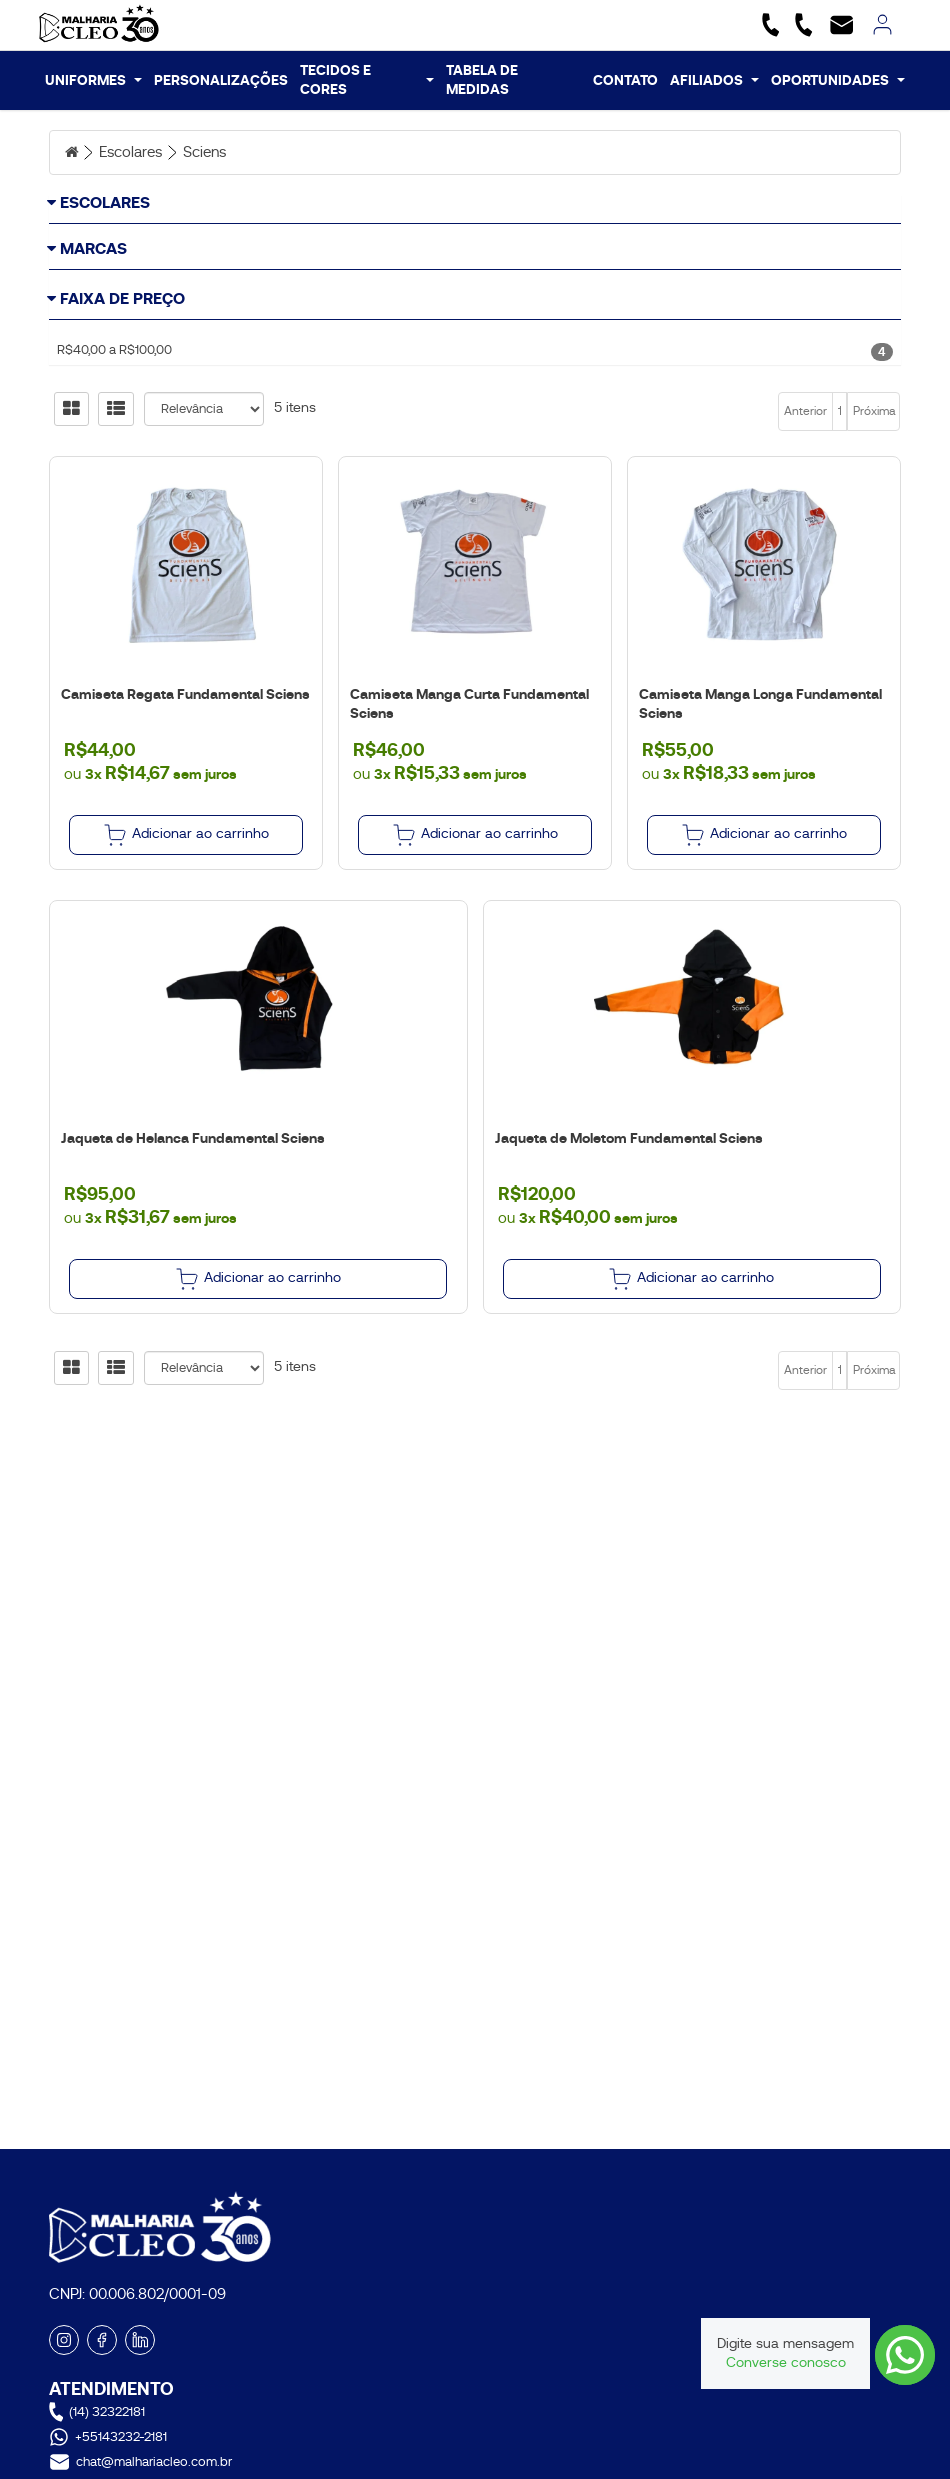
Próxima (874, 610)
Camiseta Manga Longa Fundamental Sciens (757, 902)
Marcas (93, 318)
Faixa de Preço (122, 434)
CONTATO (625, 80)
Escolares (135, 152)
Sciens (215, 152)
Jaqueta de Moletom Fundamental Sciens (626, 1337)
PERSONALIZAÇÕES (221, 80)
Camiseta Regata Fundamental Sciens (182, 893)
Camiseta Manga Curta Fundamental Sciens (466, 902)
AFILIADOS (714, 80)
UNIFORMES (93, 80)
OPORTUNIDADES (838, 80)
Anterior (805, 610)
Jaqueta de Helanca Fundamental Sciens (190, 1337)
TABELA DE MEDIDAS (482, 80)
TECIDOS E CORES (367, 80)
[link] (882, 24)
